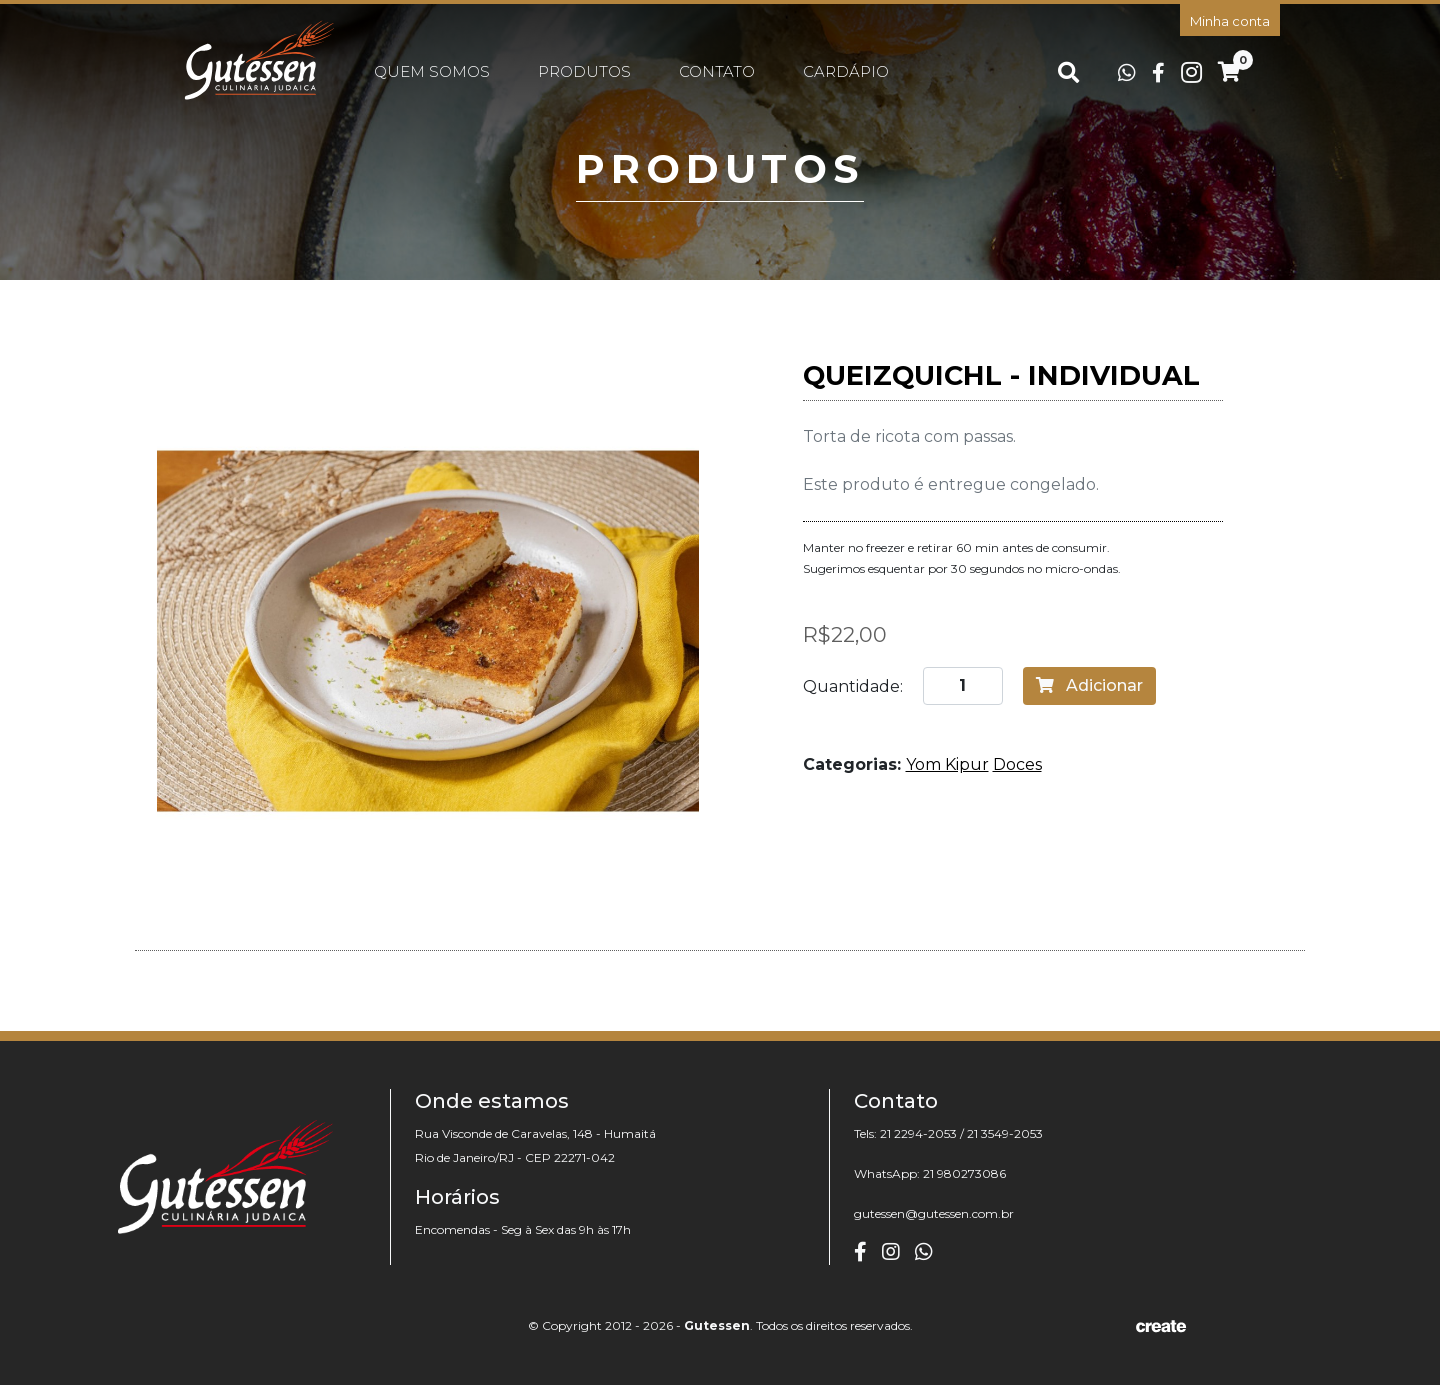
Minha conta (1230, 21)
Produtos (584, 71)
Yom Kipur (947, 764)
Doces (1017, 764)
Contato (717, 71)
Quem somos (432, 71)
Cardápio (846, 71)
